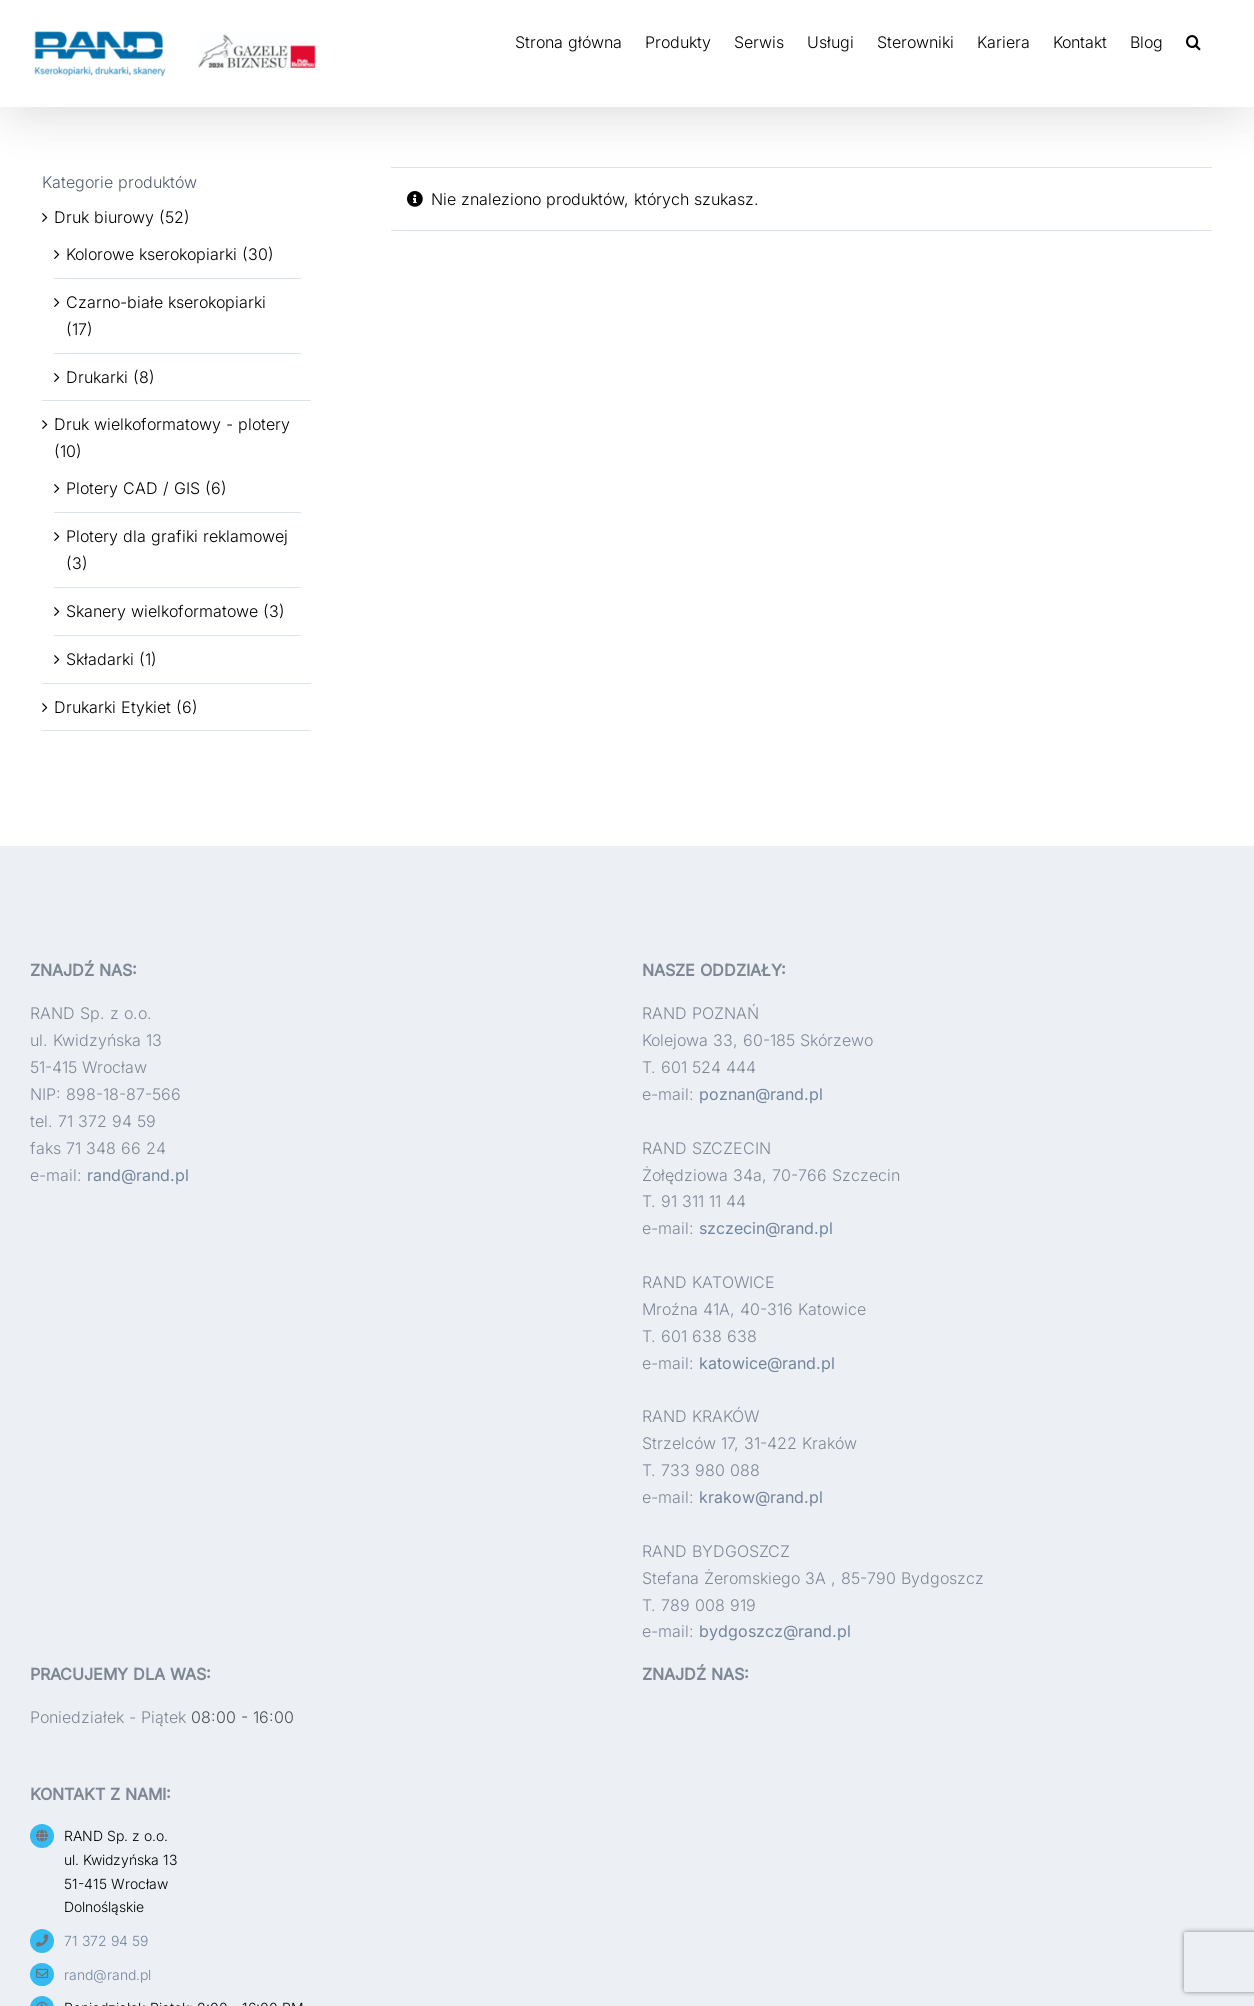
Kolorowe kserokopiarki (151, 254)
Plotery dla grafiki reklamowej (177, 536)
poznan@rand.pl (761, 1094)
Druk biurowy (104, 217)
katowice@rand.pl (767, 1363)
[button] (1193, 42)
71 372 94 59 (106, 1940)
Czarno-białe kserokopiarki (166, 302)
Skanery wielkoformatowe (162, 611)
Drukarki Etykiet (112, 707)
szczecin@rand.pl (766, 1228)
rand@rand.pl (138, 1175)
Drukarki (97, 377)
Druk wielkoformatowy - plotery (172, 424)
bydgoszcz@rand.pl (775, 1631)
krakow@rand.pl (761, 1497)
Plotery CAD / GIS (133, 488)
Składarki (100, 659)
